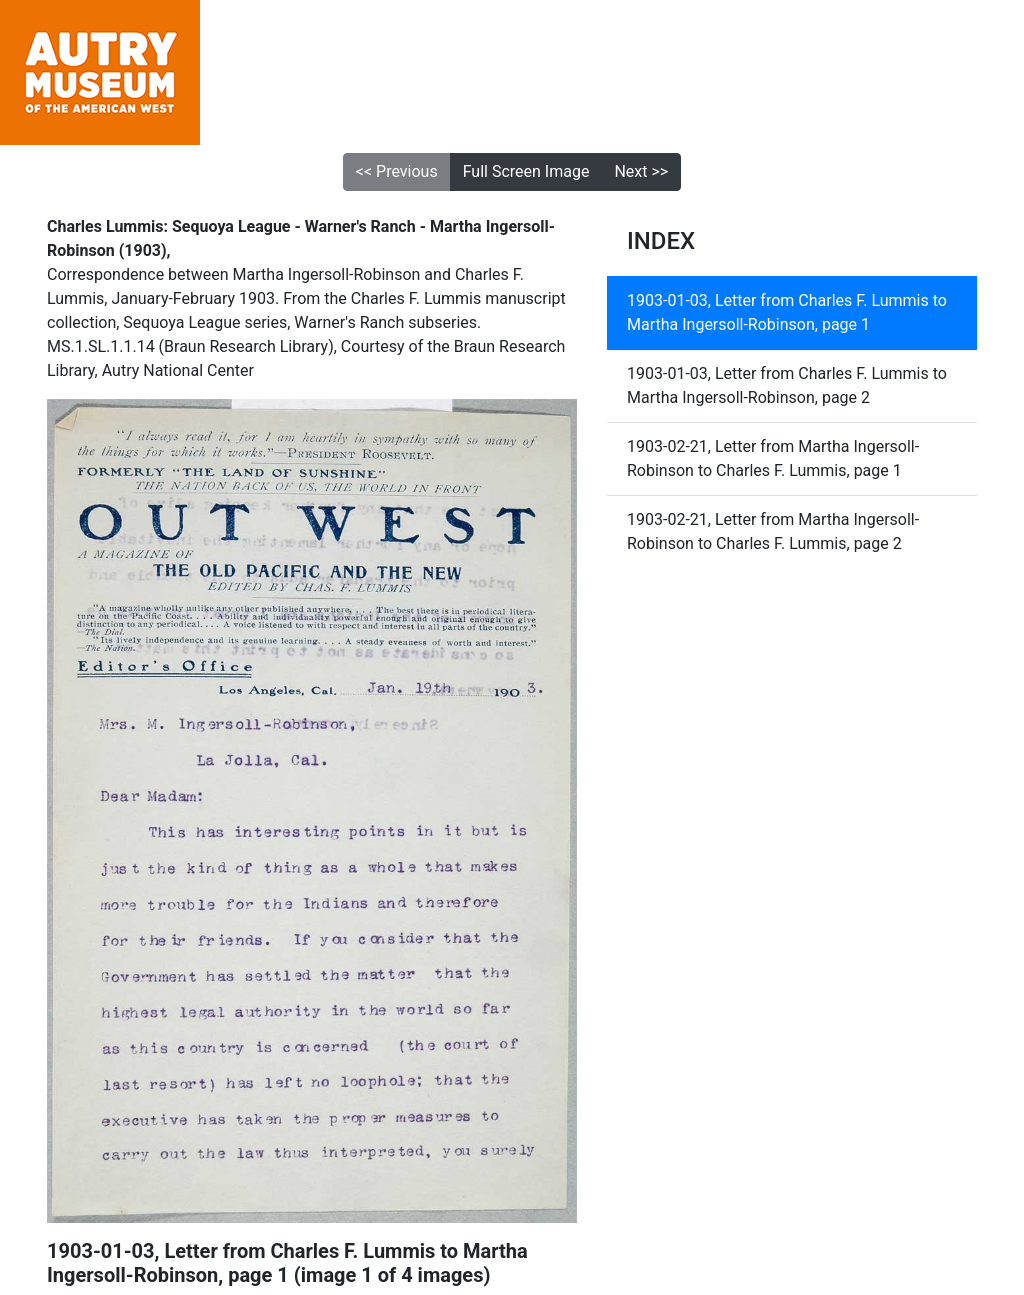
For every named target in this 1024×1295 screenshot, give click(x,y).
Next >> (641, 171)
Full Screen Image (526, 171)
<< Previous (397, 171)
